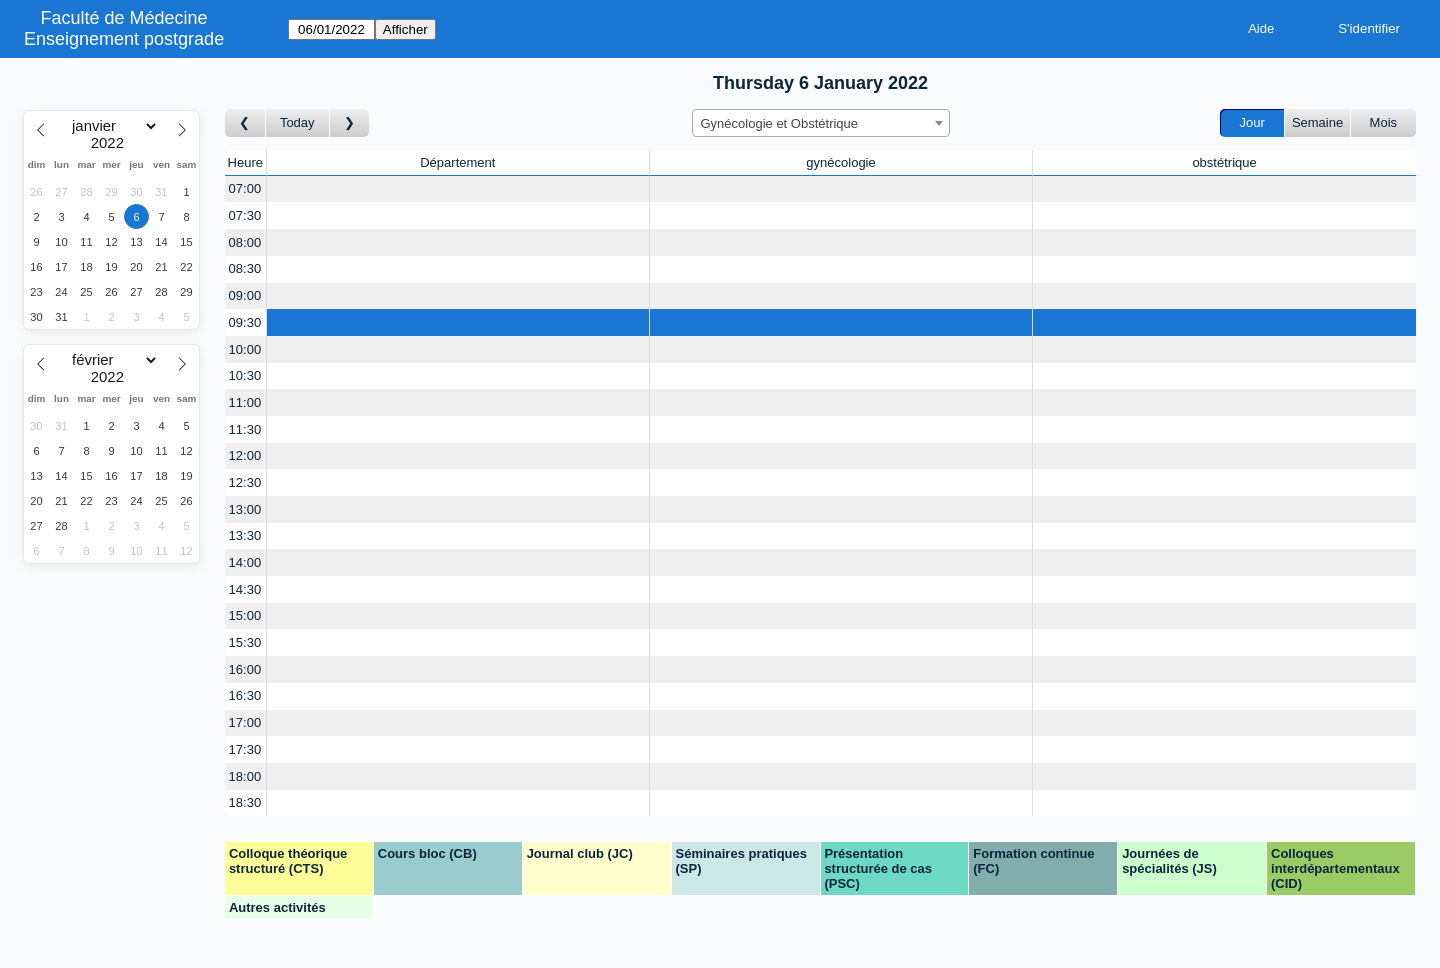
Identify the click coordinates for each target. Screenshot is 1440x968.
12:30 (245, 482)
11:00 (245, 402)
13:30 (245, 535)
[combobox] (821, 123)
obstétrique (1224, 162)
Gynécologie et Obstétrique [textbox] (780, 123)
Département (457, 162)
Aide (1261, 28)
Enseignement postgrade (124, 39)
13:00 (245, 509)
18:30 (245, 802)
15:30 (245, 642)
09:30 (245, 322)
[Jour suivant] (350, 123)
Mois (1383, 122)
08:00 (245, 242)
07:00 (245, 188)
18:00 (245, 776)
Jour (1252, 122)
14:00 (245, 562)
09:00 (245, 295)
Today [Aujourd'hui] (297, 122)
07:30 (245, 215)
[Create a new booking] (458, 189)
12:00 (245, 455)
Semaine (1317, 122)
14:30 (245, 589)
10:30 (245, 375)
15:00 (245, 615)
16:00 (245, 669)
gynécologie (840, 162)
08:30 (245, 268)
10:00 (245, 349)
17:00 (245, 722)
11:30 (245, 429)
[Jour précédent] (245, 123)
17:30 (245, 749)
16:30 (245, 695)
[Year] (112, 143)
